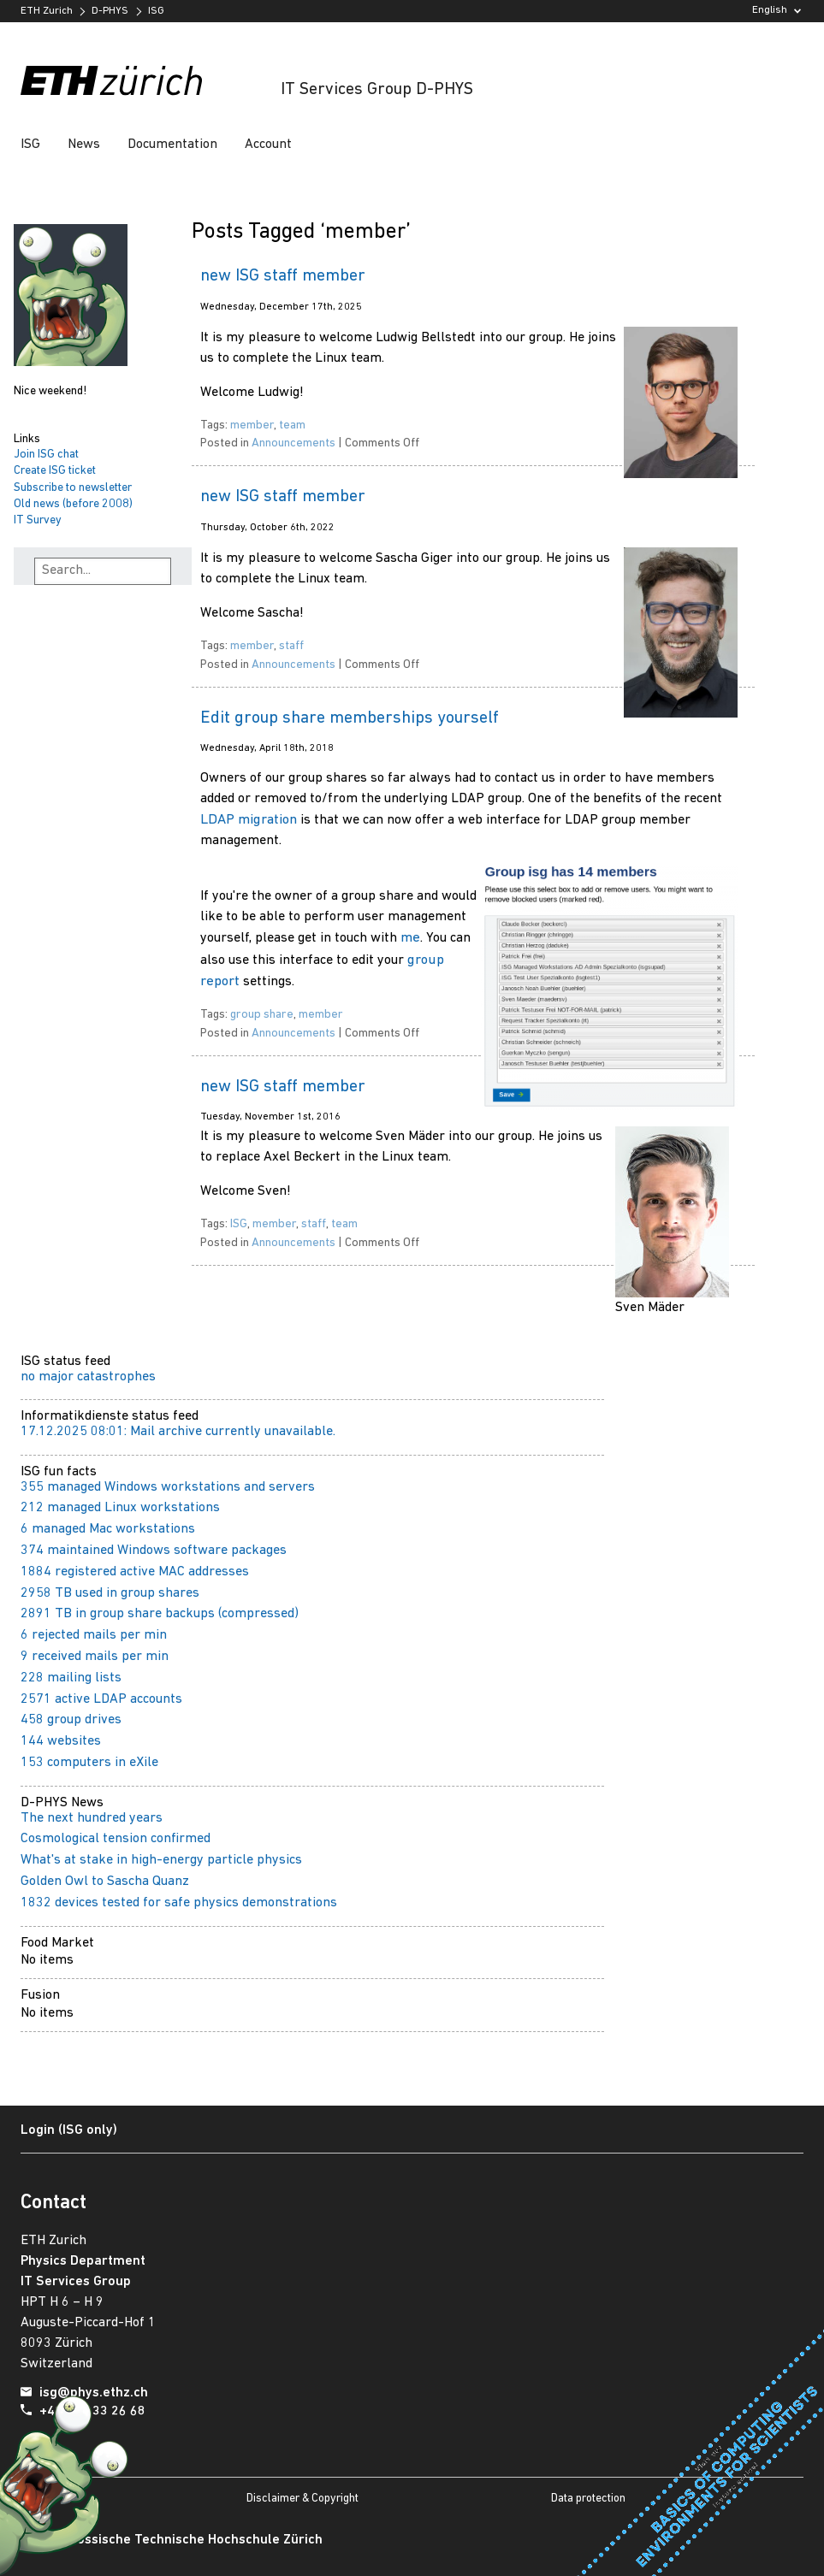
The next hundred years (92, 1818)
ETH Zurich (47, 11)
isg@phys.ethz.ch (93, 2393)
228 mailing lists (71, 1678)
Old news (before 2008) (73, 504)
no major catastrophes (88, 1377)
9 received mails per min (95, 1656)
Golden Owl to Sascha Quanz (105, 1881)
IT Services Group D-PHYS (377, 89)
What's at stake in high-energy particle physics (161, 1860)
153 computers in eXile (89, 1763)
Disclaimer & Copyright (302, 2498)
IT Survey (38, 520)
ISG (156, 11)
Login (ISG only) (69, 2130)
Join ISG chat (46, 454)
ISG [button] (30, 144)
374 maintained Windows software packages (154, 1550)
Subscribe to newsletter (73, 488)
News (84, 144)
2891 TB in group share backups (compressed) (160, 1614)
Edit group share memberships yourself (349, 718)
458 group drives (71, 1720)
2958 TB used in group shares (110, 1593)
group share (261, 1014)
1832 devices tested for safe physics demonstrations (179, 1903)
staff (291, 646)
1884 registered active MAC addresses (135, 1572)
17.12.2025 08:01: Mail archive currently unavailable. (178, 1432)
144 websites (61, 1741)
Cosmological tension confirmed (115, 1839)
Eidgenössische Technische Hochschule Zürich (179, 2540)
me (410, 938)
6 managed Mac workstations (108, 1529)
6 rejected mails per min (94, 1635)
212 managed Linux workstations (120, 1508)
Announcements (293, 443)
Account (268, 144)
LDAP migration (248, 819)
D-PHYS (110, 11)
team (292, 425)
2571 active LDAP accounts (101, 1699)
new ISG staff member (282, 276)
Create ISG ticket (55, 470)
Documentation (172, 144)
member (252, 425)
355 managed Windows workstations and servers (168, 1487)
